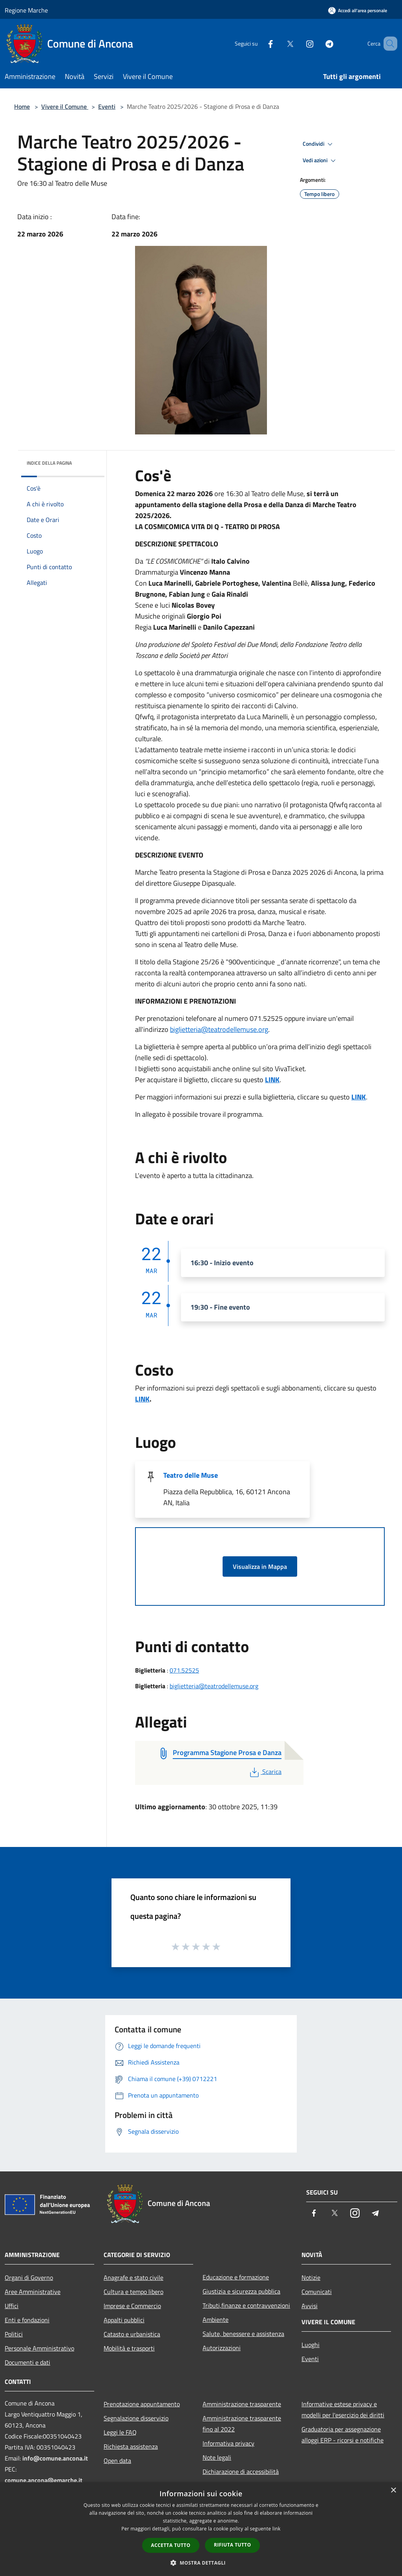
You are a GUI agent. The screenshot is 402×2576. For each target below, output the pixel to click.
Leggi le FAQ (120, 2432)
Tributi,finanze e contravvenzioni (246, 2305)
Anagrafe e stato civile (133, 2277)
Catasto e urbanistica (132, 2334)
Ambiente (215, 2319)
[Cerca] (387, 43)
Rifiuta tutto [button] (232, 2544)
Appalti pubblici (124, 2320)
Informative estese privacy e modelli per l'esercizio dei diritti (343, 2409)
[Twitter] (279, 43)
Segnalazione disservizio (136, 2418)
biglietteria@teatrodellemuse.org (219, 1029)
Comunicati (317, 2291)
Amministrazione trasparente (242, 2404)
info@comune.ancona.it (55, 2458)
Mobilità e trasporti (129, 2348)
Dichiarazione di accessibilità (241, 2471)
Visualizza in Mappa (260, 1566)
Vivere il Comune (64, 106)
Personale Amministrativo (39, 2348)
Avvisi (310, 2305)
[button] (201, 2563)
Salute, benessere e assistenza (243, 2333)
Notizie (311, 2277)
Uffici (11, 2305)
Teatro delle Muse (190, 1475)
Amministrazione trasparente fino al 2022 (242, 2423)
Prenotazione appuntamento (142, 2404)
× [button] (393, 2491)
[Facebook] (259, 43)
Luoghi (311, 2344)
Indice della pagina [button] (49, 463)
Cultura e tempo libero (133, 2291)
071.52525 (184, 1670)
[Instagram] (298, 43)
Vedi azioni (320, 160)
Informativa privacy (228, 2443)
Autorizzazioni (222, 2347)
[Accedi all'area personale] (357, 10)
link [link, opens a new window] (276, 2528)
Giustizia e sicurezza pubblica (241, 2291)
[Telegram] (318, 43)
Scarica (264, 1771)
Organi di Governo (29, 2277)
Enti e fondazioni (27, 2320)
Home (22, 106)
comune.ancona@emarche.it (43, 2480)
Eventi (106, 106)
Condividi (319, 144)
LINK (272, 1079)
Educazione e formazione (236, 2277)
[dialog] (201, 2529)
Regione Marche (26, 10)
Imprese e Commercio (132, 2305)
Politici (14, 2334)
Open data (117, 2460)
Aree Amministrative (32, 2291)
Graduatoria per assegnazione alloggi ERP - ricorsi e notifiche (343, 2434)
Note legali (217, 2457)
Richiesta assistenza (131, 2446)
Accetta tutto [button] (170, 2545)
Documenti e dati (27, 2362)
